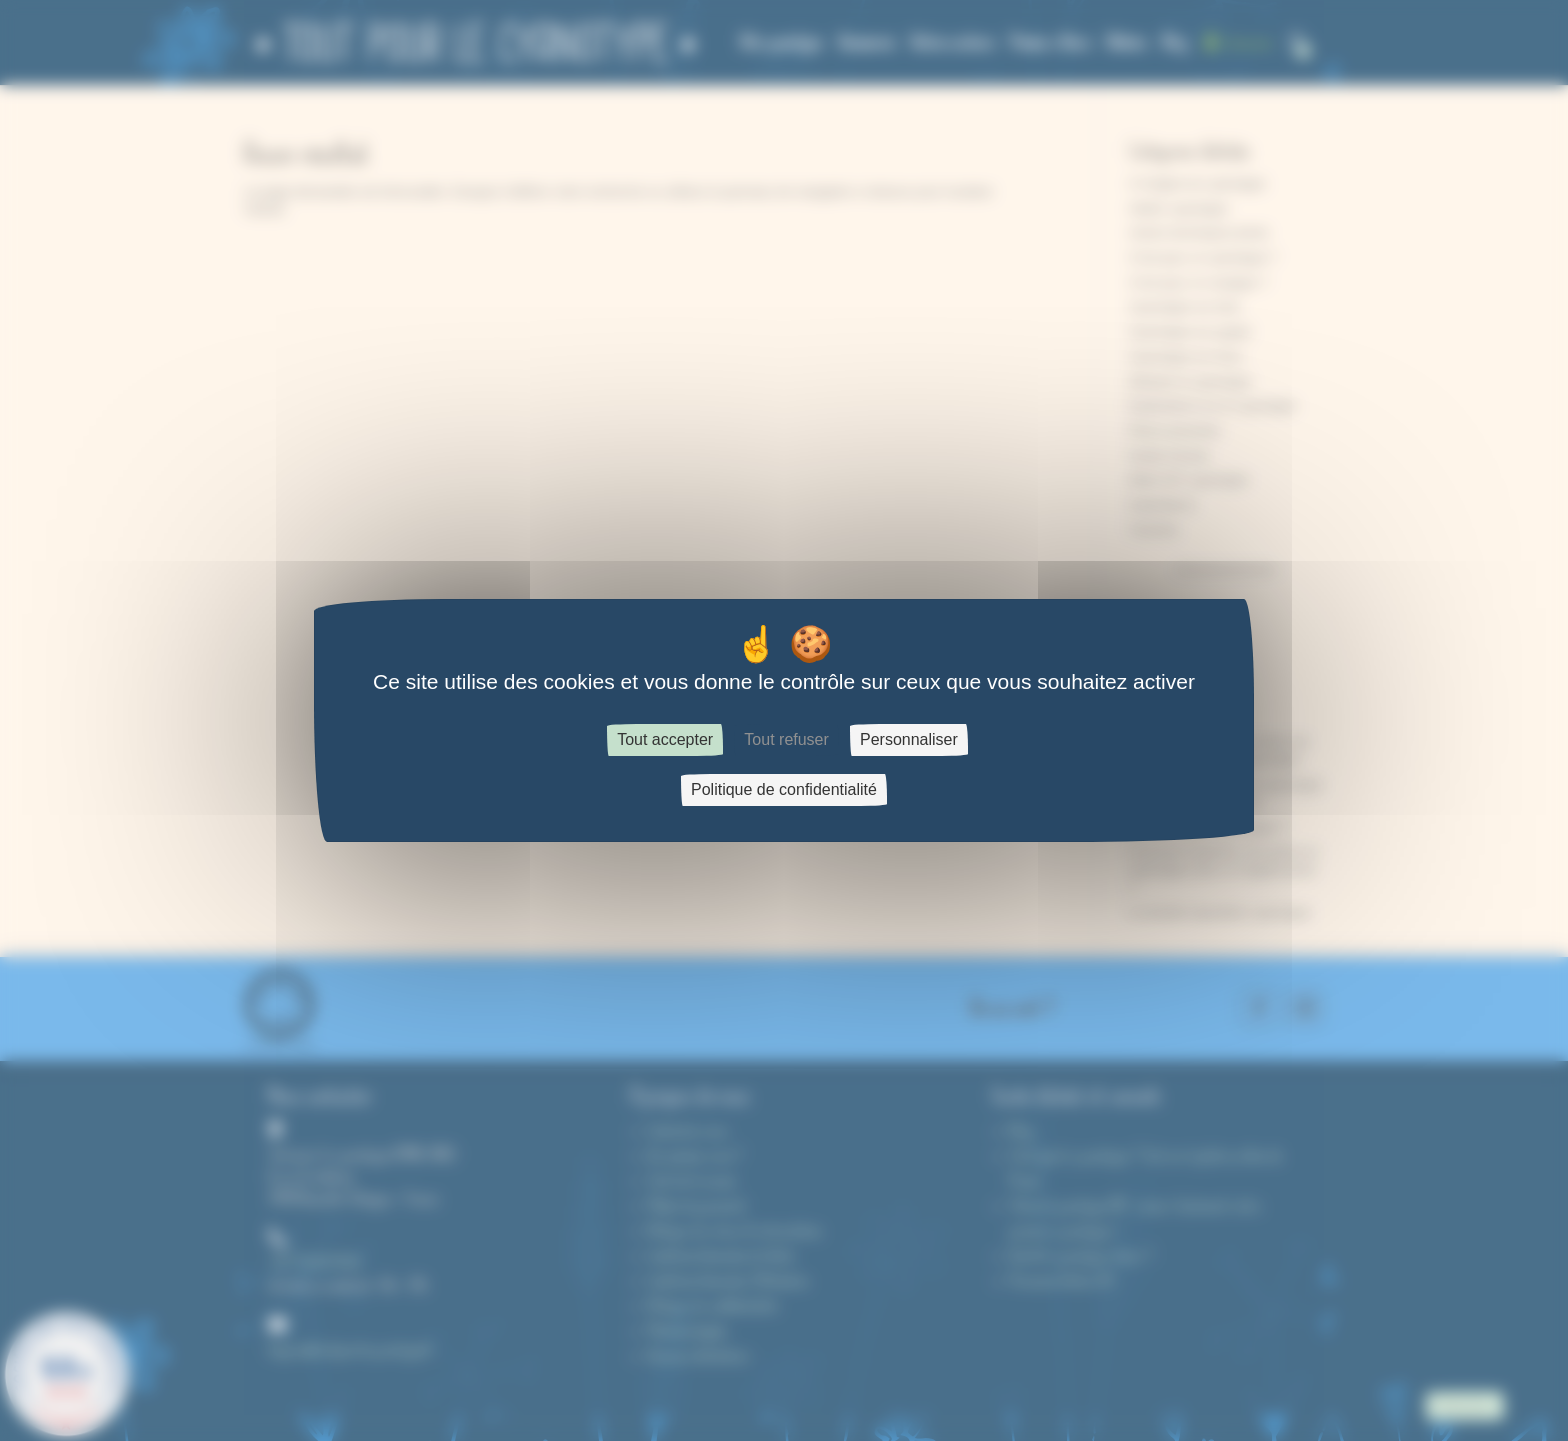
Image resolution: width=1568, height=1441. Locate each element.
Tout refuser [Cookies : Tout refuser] (786, 739)
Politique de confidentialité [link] (784, 789)
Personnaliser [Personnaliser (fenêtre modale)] (909, 739)
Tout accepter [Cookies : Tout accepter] (665, 739)
